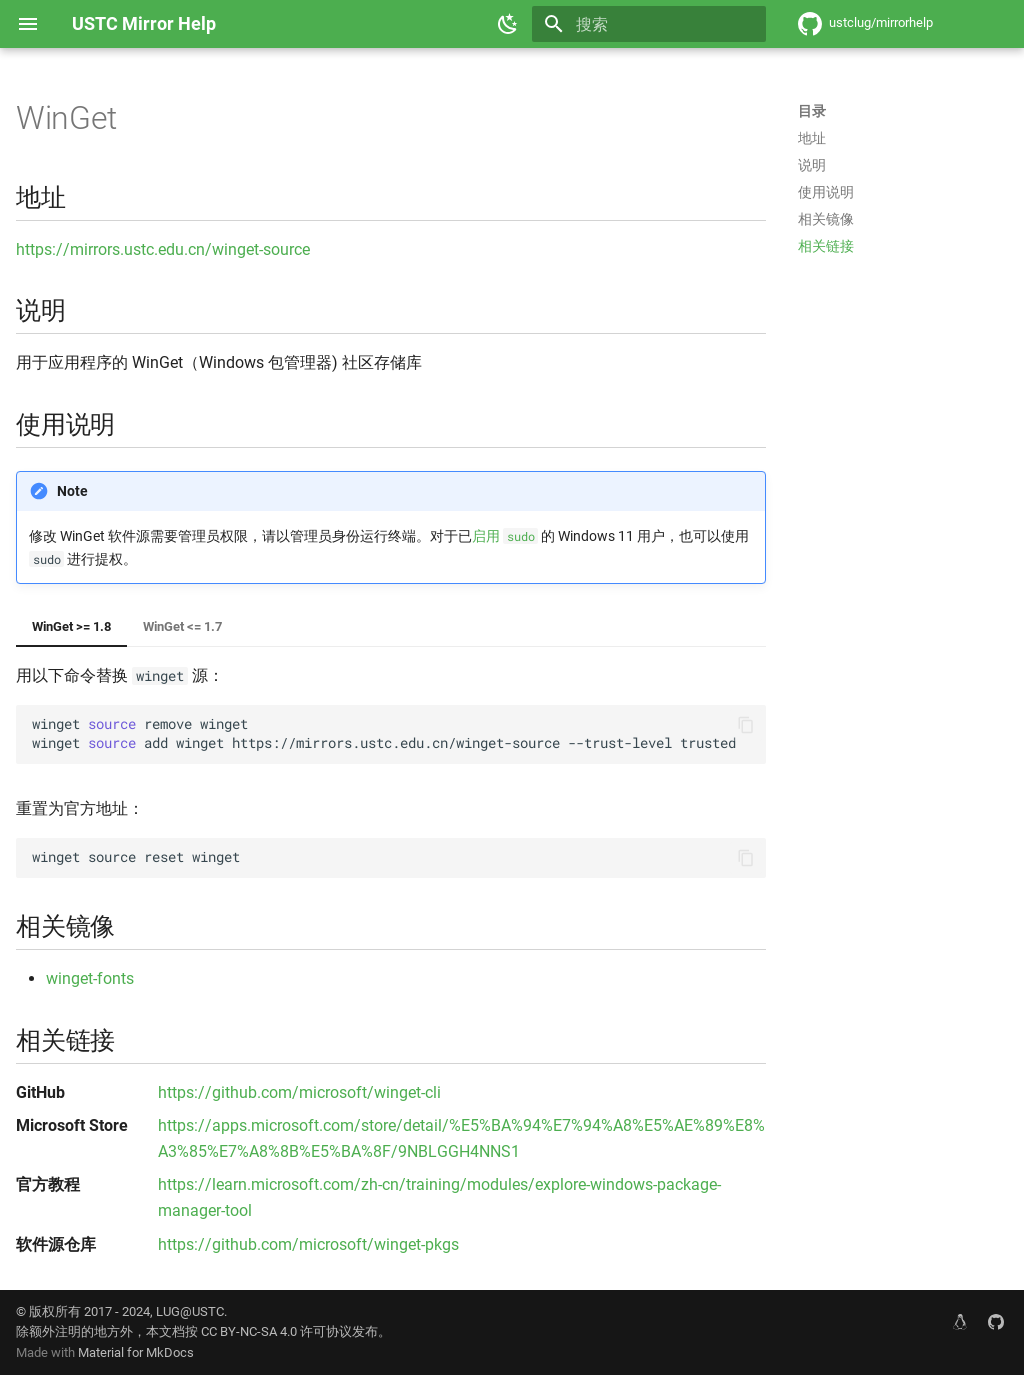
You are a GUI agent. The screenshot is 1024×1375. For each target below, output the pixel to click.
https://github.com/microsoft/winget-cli (299, 1092)
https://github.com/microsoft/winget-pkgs (308, 1244)
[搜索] (649, 24)
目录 (812, 111)
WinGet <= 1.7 (182, 626)
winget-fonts (90, 978)
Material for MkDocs (136, 1352)
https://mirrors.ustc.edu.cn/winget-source (163, 249)
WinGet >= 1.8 (71, 626)
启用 (505, 536)
